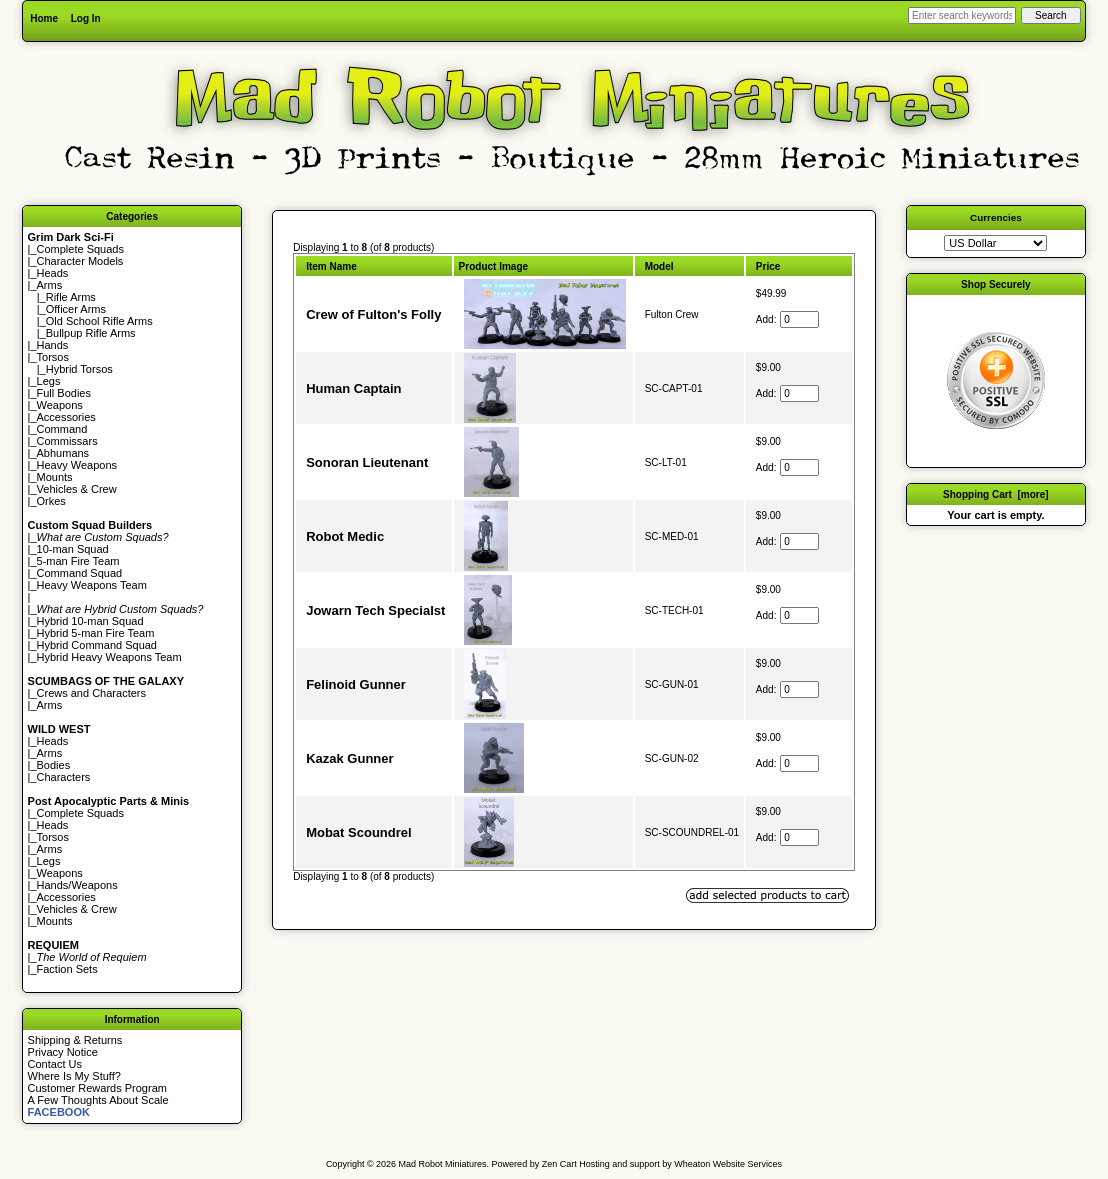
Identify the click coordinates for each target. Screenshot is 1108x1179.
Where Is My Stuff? (74, 1076)
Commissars (67, 441)
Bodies (54, 765)
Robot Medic (345, 536)
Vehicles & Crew (77, 489)
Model (659, 266)
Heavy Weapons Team (92, 585)
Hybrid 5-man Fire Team (96, 633)
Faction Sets (67, 969)
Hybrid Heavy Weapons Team (109, 657)
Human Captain (353, 388)
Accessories (66, 417)
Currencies (996, 217)
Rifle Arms (71, 297)
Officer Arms (76, 309)
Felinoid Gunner (356, 684)
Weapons (60, 405)
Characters (64, 777)
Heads (53, 273)
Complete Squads (80, 249)
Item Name (331, 266)
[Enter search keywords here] (962, 15)
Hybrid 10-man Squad (90, 621)
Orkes (51, 501)
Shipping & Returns (75, 1040)
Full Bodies (64, 393)
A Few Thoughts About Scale (98, 1100)
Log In (86, 18)
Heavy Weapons (77, 465)
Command (62, 429)
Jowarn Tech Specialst (375, 610)
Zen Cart (559, 1164)
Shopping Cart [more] (996, 494)
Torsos (53, 357)
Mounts (55, 477)
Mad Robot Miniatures (443, 1164)
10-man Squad (73, 549)
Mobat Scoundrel (358, 832)
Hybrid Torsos (79, 369)
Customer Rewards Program (97, 1088)
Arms (50, 705)
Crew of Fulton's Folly (373, 314)
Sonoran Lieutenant (367, 462)
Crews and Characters (91, 693)
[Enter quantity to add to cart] (799, 319)
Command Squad (80, 573)
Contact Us (55, 1064)
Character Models (80, 261)
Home (44, 18)
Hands (53, 345)
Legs (49, 381)
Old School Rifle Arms (99, 321)
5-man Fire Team (78, 561)
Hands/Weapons (77, 885)
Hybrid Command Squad (97, 645)
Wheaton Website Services (728, 1164)
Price (768, 266)
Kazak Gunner (349, 758)
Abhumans (63, 453)
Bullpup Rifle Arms (91, 333)
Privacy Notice (63, 1052)
